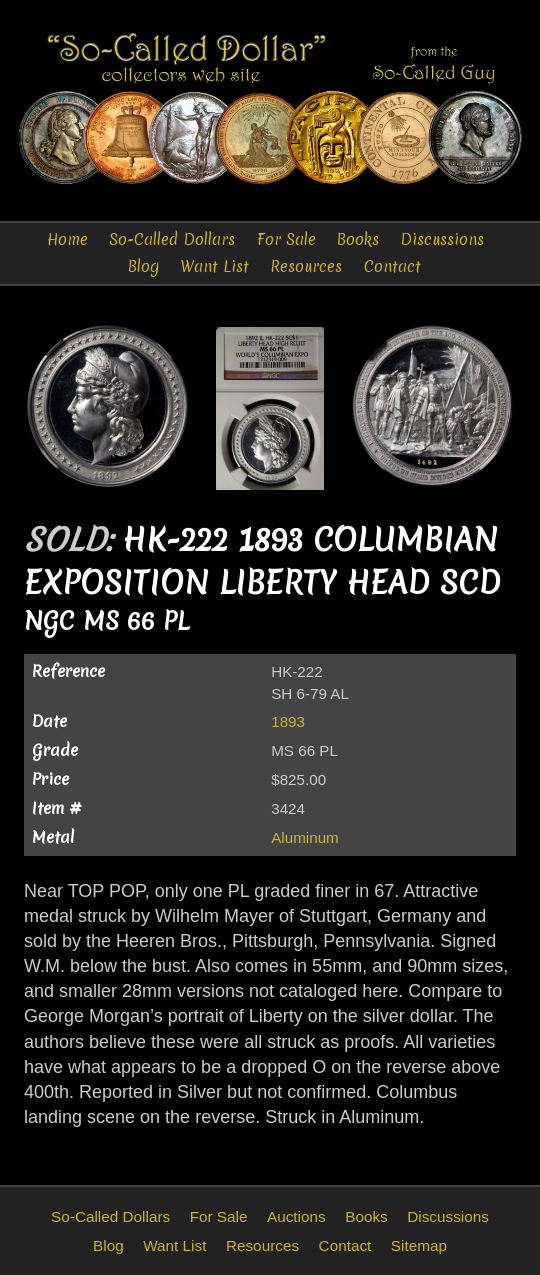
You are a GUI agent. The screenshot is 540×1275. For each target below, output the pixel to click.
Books (358, 239)
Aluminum (305, 837)
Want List (214, 266)
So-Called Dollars (172, 239)
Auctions (296, 1216)
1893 (288, 721)
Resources (306, 266)
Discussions (442, 239)
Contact (392, 266)
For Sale (286, 239)
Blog (143, 266)
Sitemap (419, 1245)
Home (67, 239)
